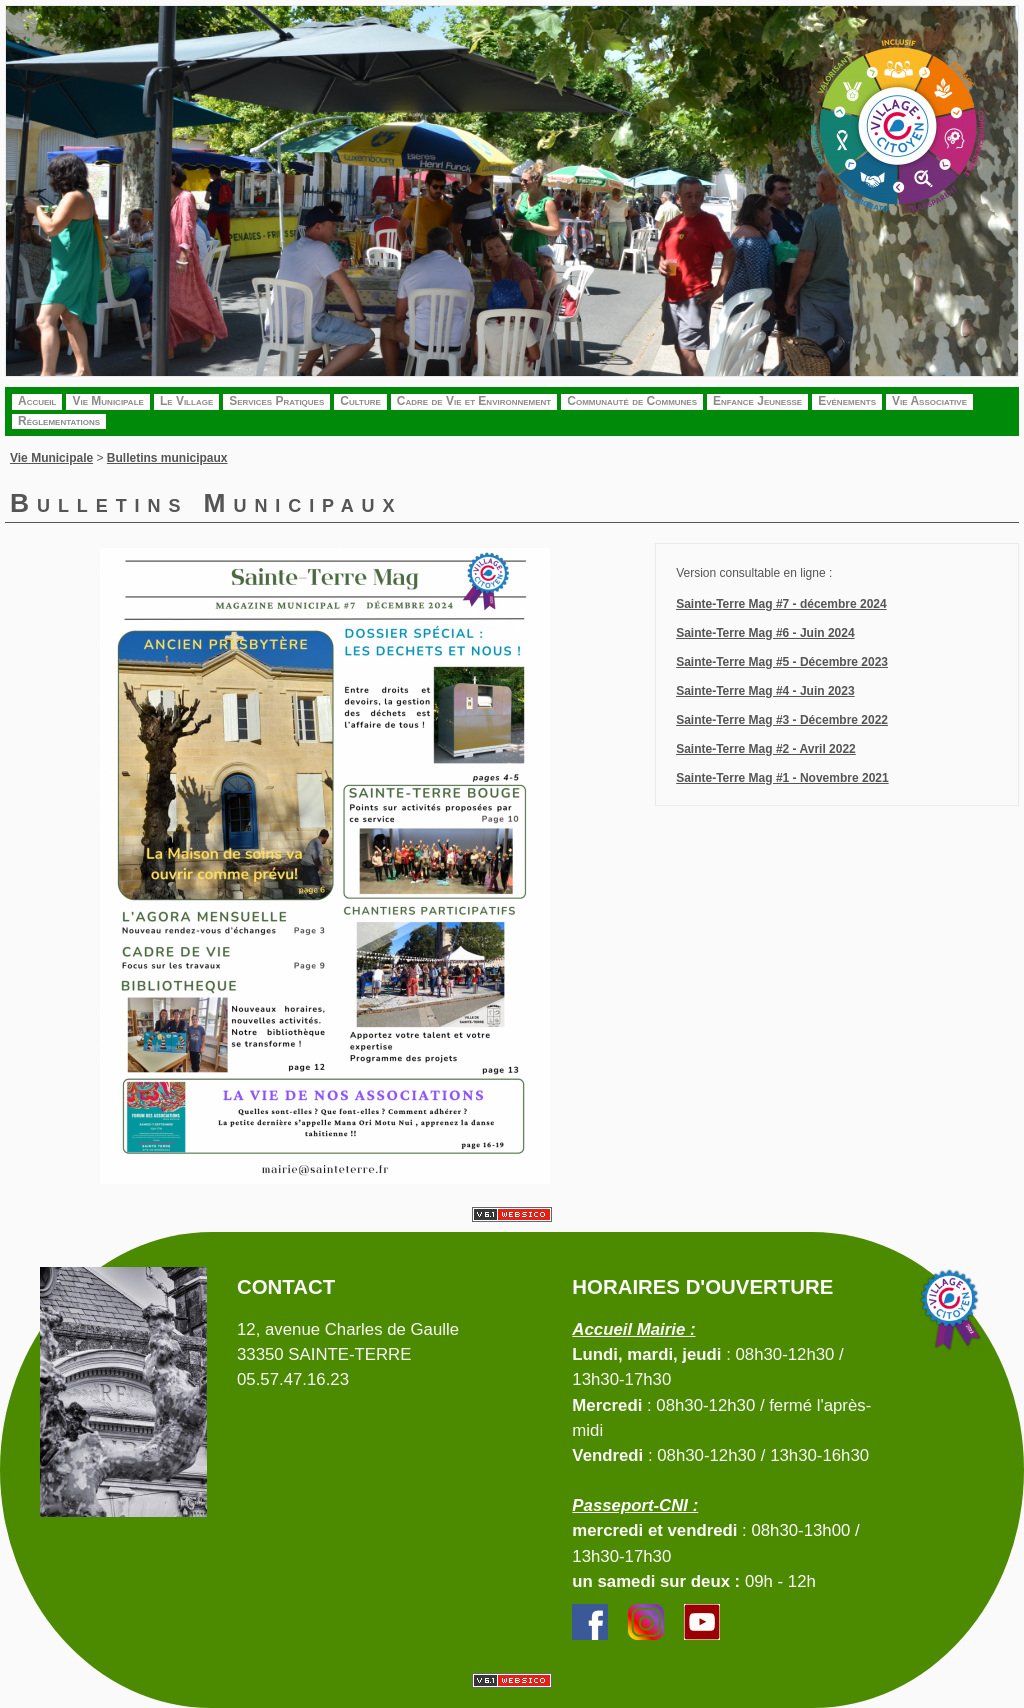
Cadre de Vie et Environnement (474, 401)
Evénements (847, 401)
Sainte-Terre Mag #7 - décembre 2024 (781, 604)
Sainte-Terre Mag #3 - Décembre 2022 (782, 720)
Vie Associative (929, 401)
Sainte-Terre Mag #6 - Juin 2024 (765, 633)
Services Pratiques (276, 401)
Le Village (186, 401)
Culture (360, 401)
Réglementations (59, 421)
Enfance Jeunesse (757, 401)
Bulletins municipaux (167, 458)
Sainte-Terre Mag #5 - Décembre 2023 (782, 662)
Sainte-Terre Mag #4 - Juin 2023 (765, 691)
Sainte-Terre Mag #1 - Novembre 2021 (782, 778)
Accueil (37, 401)
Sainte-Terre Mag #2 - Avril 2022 (766, 749)
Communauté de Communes (632, 401)
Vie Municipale (107, 401)
